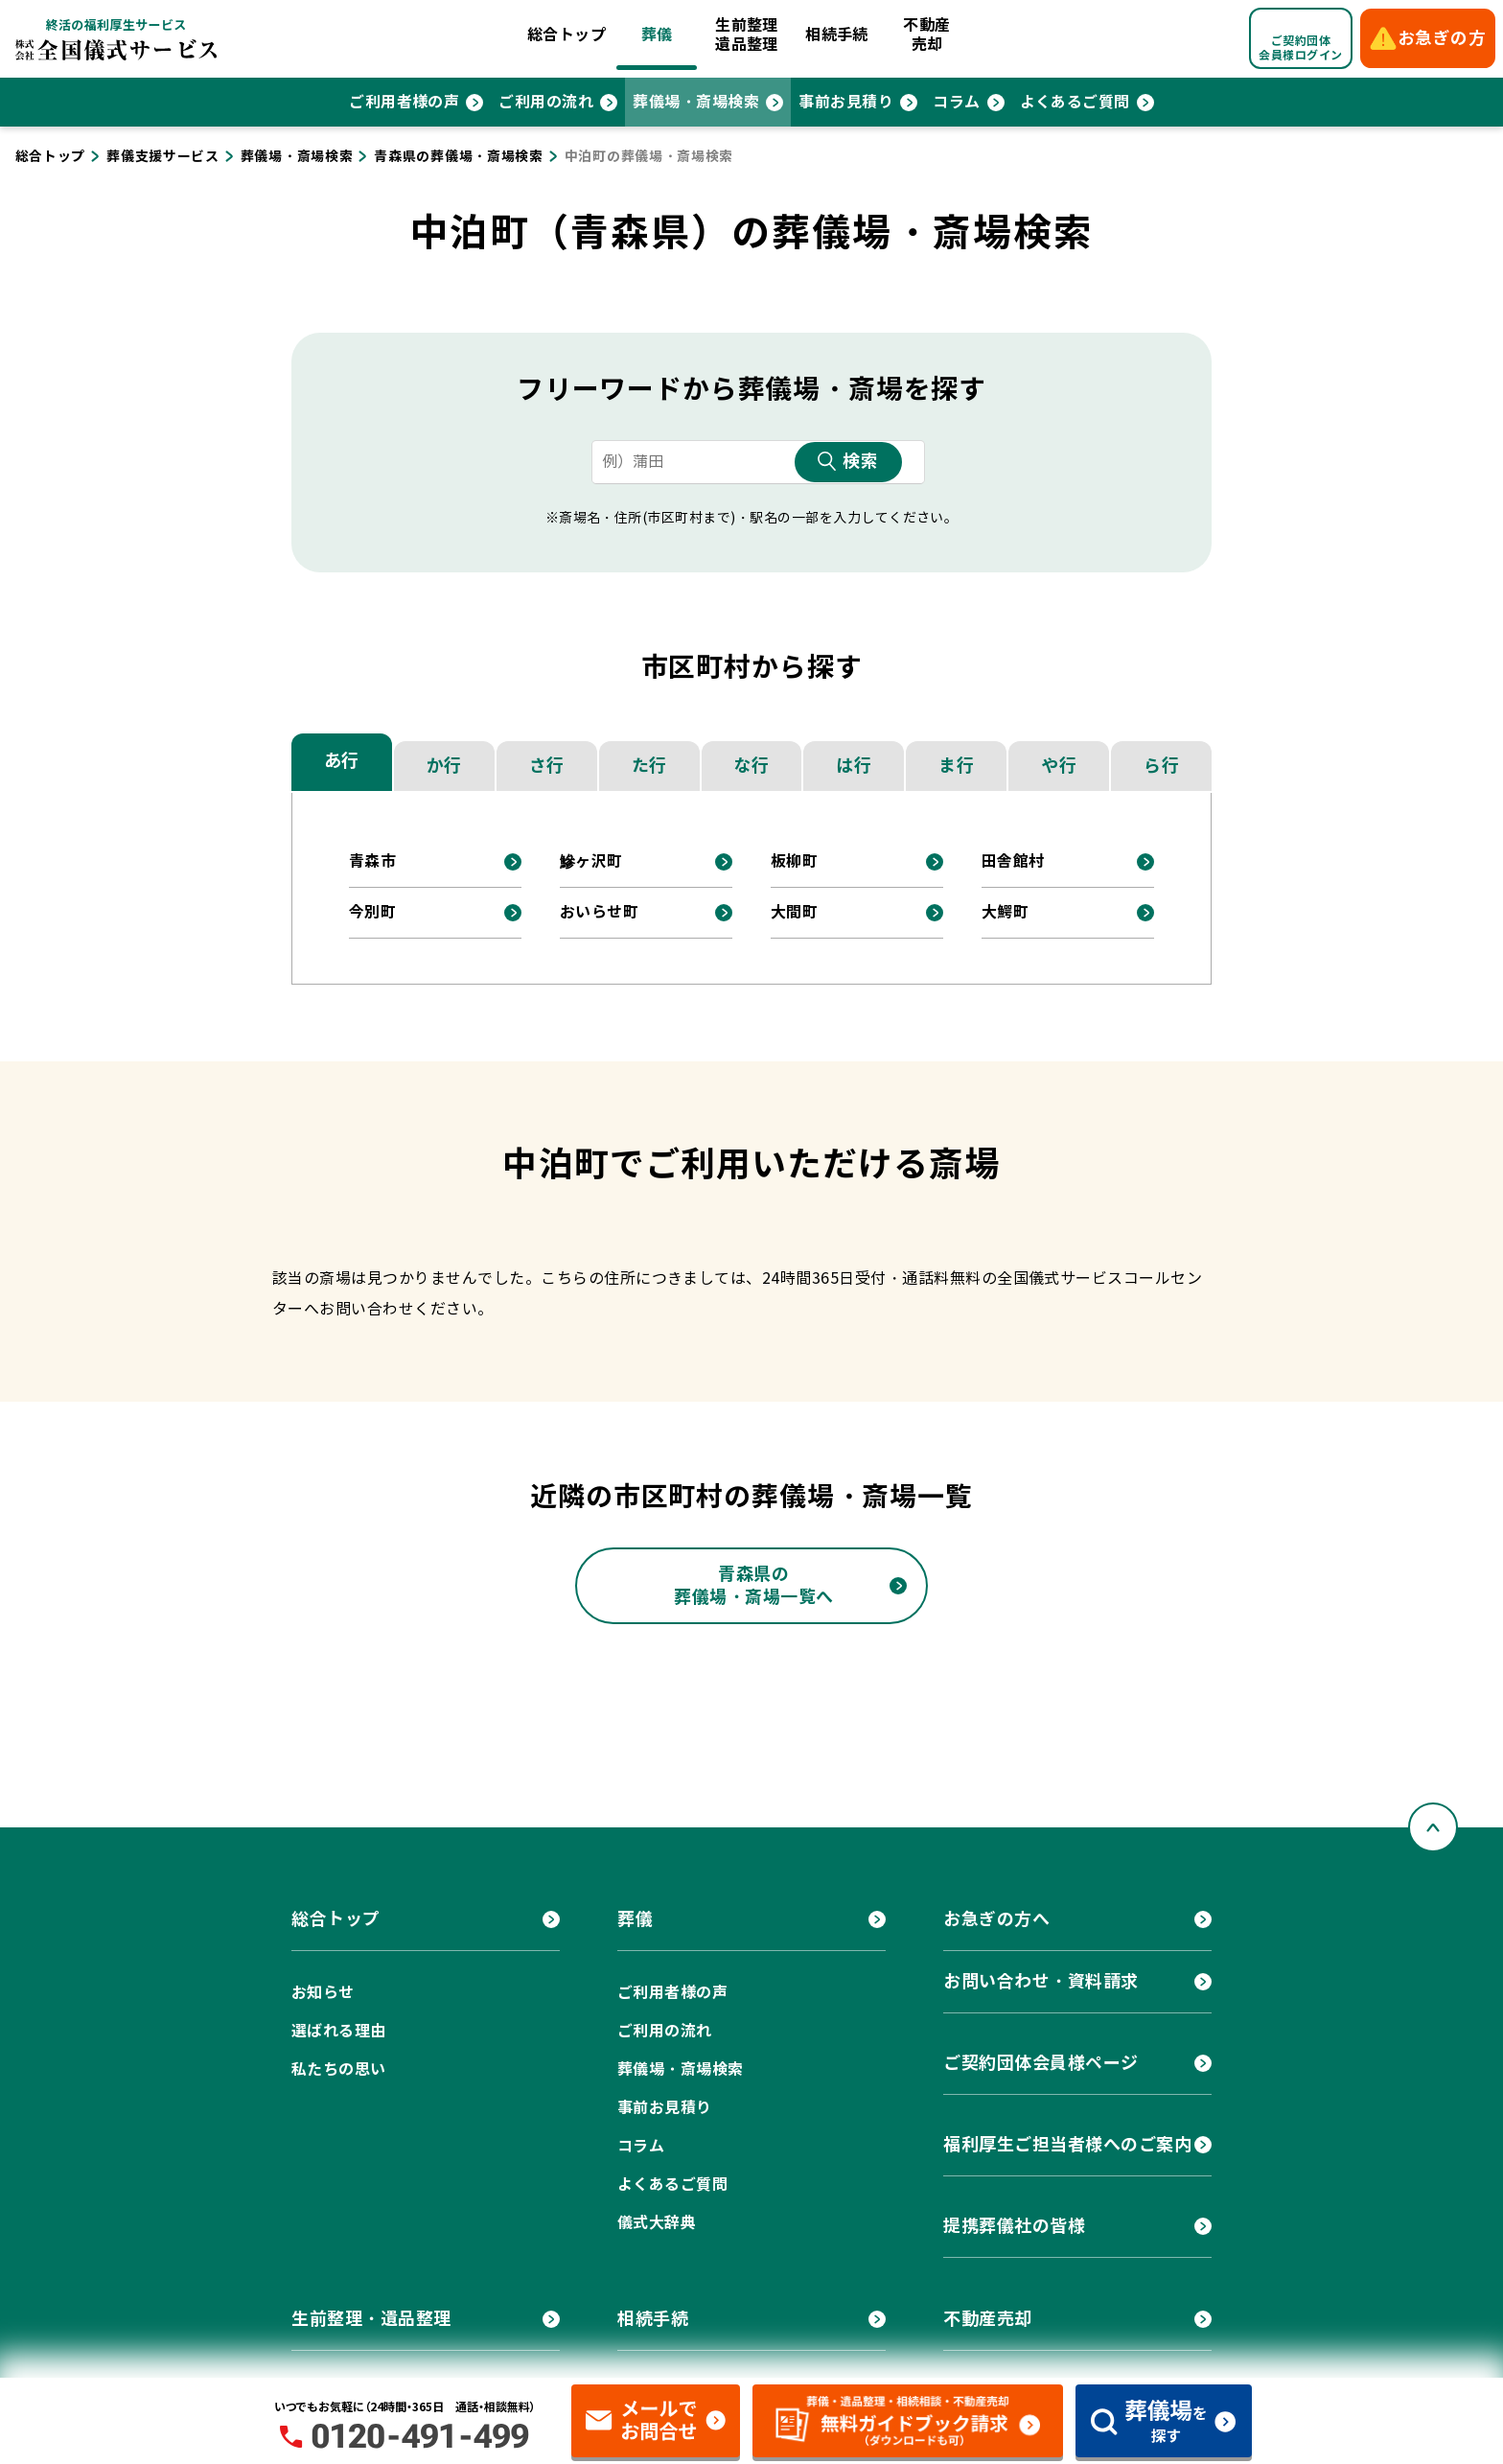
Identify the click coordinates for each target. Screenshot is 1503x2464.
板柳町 (794, 861)
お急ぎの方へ (996, 1919)
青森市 (372, 861)
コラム (956, 102)
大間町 (794, 912)
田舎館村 (1013, 861)
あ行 (341, 761)
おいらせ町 (599, 912)
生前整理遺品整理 (746, 35)
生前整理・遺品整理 (371, 2319)
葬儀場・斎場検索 (696, 102)
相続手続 (836, 35)
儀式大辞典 (656, 2223)
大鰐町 (1005, 912)
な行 (751, 766)
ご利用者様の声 (404, 102)
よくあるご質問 (1075, 102)
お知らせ (323, 1993)
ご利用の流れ (545, 102)
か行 (444, 766)
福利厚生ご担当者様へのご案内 (1067, 2144)
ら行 (1161, 766)
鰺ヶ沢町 (591, 861)
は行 (853, 766)
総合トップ (566, 35)
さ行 (547, 766)
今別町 (372, 912)
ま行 (956, 766)
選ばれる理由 (338, 2031)
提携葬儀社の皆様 (1014, 2226)
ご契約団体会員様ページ (1041, 2063)
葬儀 (657, 35)
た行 (649, 766)
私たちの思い (338, 2069)
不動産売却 (926, 35)
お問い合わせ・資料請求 (1041, 1981)
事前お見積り (845, 102)
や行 (1058, 766)
